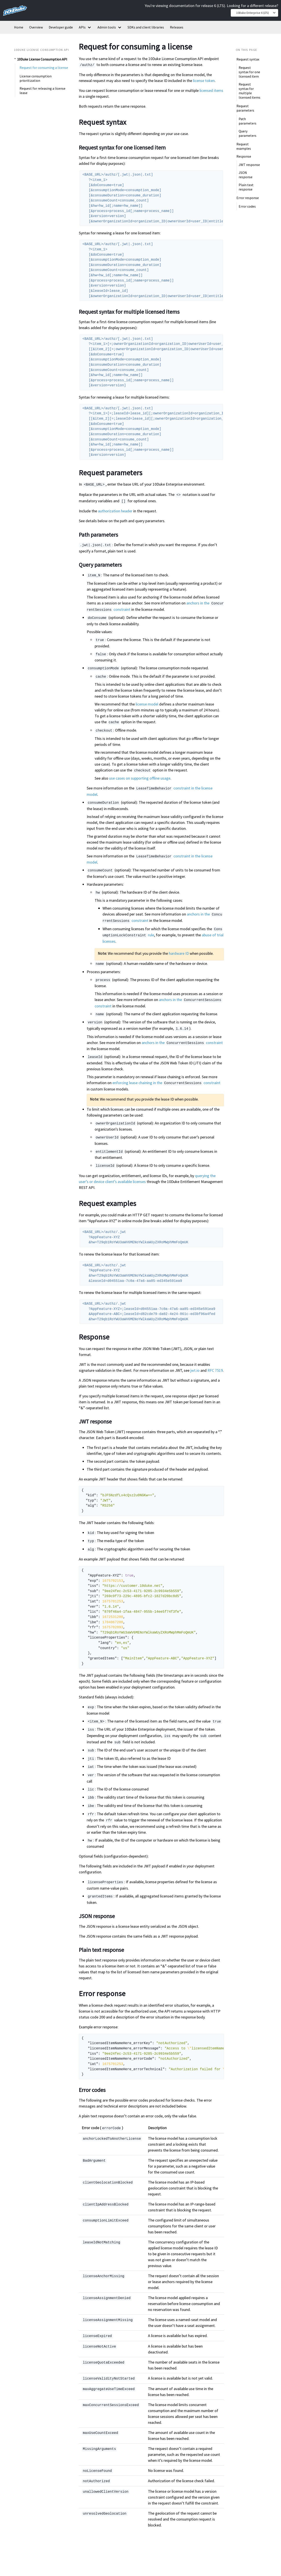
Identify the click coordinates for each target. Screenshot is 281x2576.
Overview (36, 27)
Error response (247, 198)
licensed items (211, 90)
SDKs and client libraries (146, 27)
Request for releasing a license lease (42, 90)
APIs (82, 27)
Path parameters (247, 121)
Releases (176, 27)
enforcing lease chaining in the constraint (166, 1070)
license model (147, 699)
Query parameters (247, 133)
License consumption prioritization (36, 78)
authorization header (115, 509)
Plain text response (246, 187)
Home (18, 27)
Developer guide (61, 27)
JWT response (249, 164)
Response (243, 156)
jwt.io (195, 1356)
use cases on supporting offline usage (139, 772)
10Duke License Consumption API (42, 59)
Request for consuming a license (44, 67)
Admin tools (106, 27)
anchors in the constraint (182, 1031)
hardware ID (179, 944)
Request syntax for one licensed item (249, 71)
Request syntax (247, 59)
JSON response (245, 174)
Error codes (247, 206)
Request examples (243, 146)
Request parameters (245, 108)
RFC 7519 (215, 1356)
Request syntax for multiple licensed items (249, 91)
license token (204, 80)
